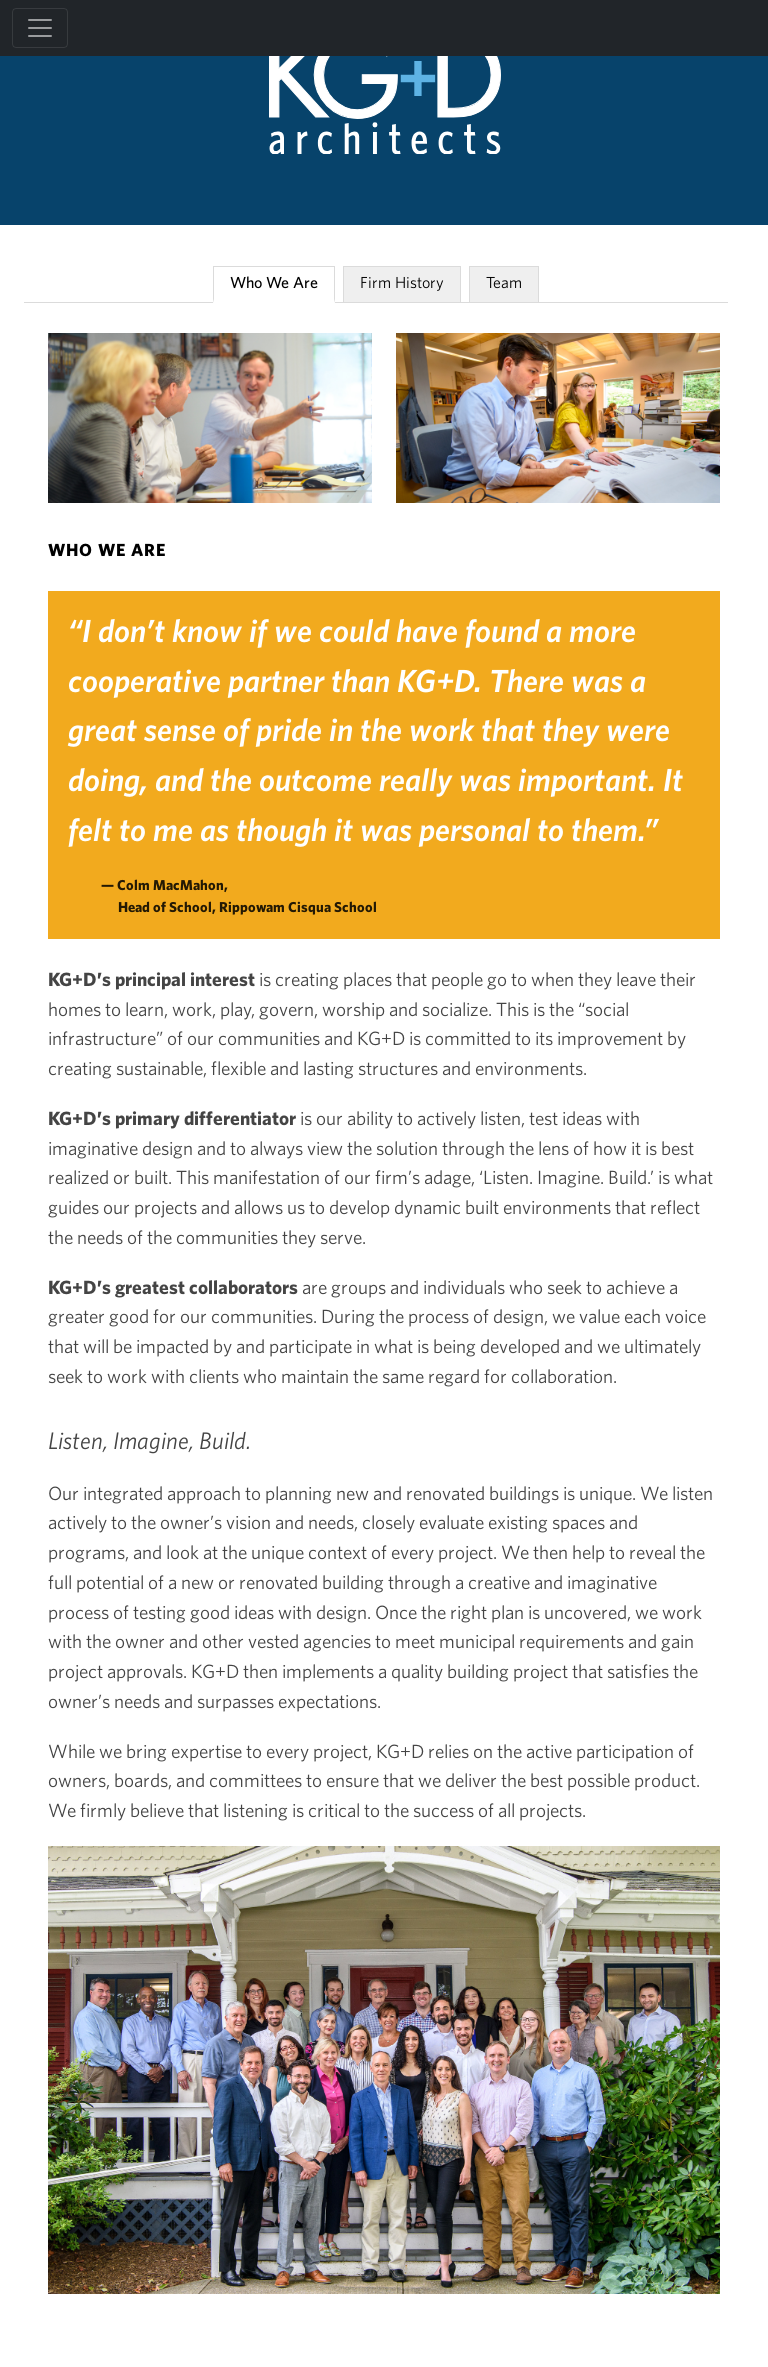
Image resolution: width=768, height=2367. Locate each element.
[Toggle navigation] (40, 28)
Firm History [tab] (402, 282)
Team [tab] (504, 282)
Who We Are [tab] (274, 282)
